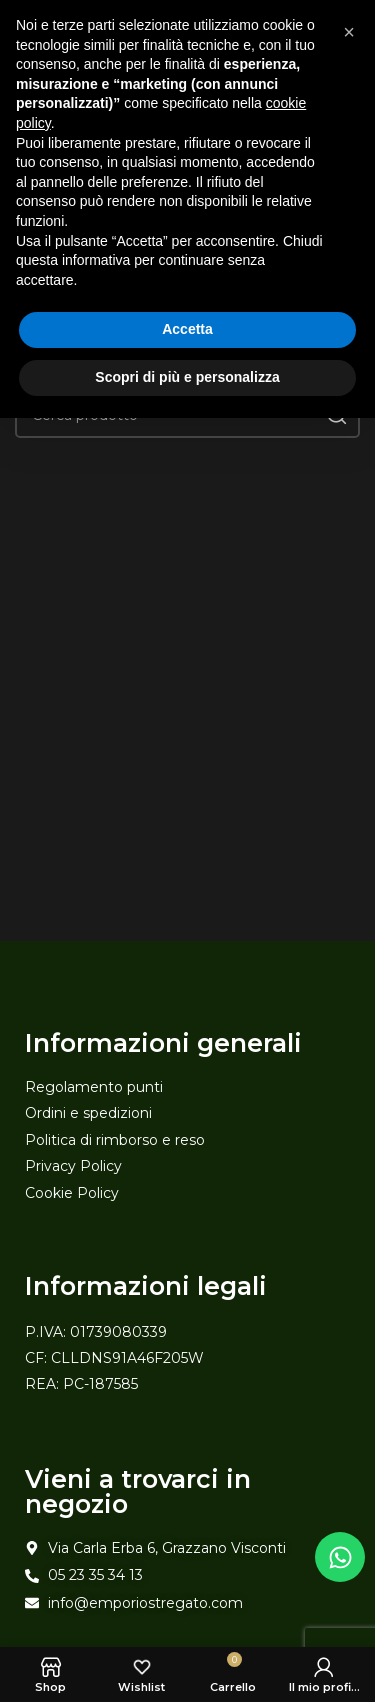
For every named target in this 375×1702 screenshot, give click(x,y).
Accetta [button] (187, 329)
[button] (349, 32)
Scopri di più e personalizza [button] (187, 377)
